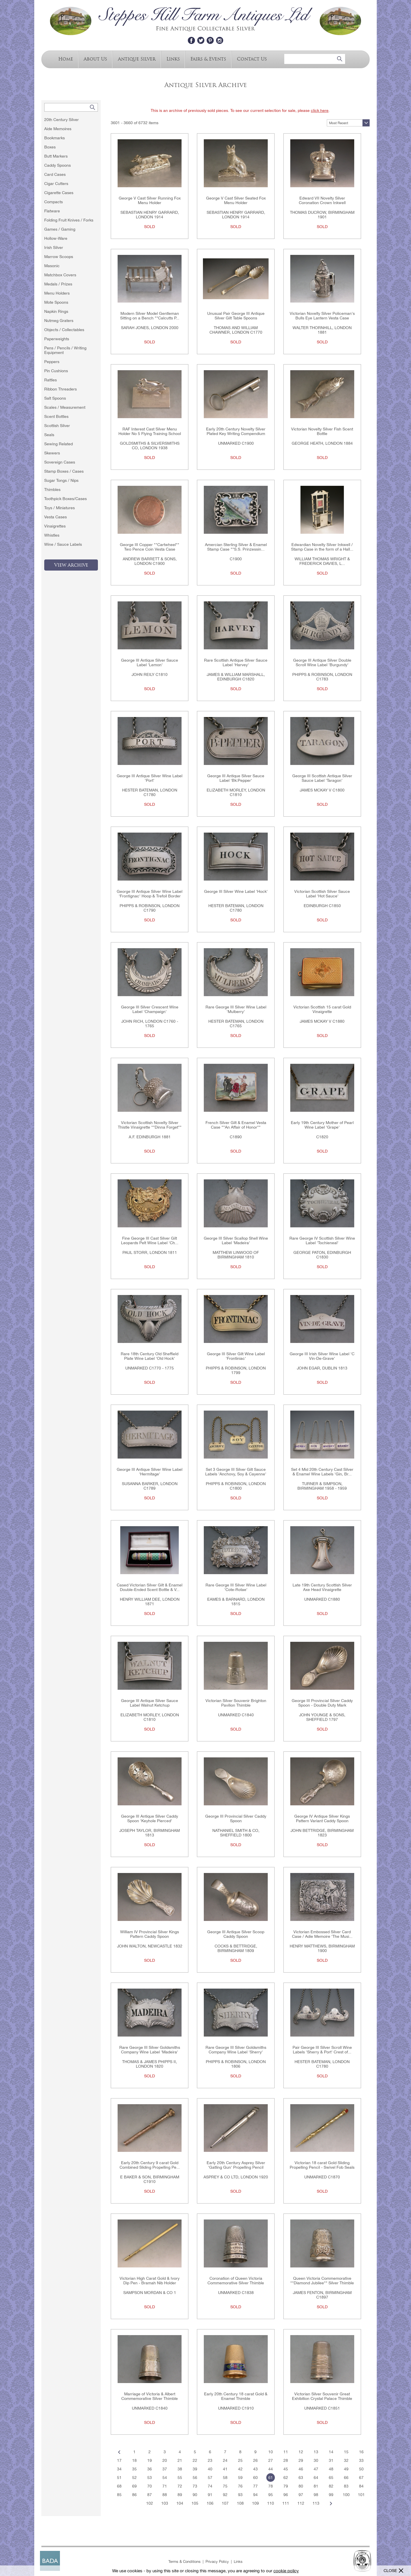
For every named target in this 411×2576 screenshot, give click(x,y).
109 (255, 2503)
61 (270, 2477)
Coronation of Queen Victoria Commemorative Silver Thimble (235, 2280)
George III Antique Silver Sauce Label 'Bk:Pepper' (235, 778)
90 (195, 2494)
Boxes (50, 147)
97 (301, 2494)
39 (195, 2469)
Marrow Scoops (58, 256)
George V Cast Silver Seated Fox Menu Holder (236, 200)
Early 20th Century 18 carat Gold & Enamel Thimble (235, 2396)
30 (316, 2460)
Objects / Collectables (64, 329)
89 (180, 2494)
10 (270, 2452)
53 (149, 2477)
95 (270, 2494)
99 (331, 2494)
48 (331, 2469)
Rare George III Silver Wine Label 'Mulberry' (236, 1009)
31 (331, 2460)
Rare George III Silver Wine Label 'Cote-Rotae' (236, 1587)
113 (316, 2503)
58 (225, 2477)
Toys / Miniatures (59, 507)
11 (285, 2452)
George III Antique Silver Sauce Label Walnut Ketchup (149, 1702)
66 (346, 2477)
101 (361, 2494)
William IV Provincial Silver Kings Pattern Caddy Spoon (149, 1934)
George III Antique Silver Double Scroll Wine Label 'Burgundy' (322, 662)
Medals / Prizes (58, 284)
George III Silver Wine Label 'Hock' (236, 891)
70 (149, 2486)
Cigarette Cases (58, 192)
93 (240, 2494)
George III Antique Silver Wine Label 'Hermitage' (149, 1471)
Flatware (52, 211)
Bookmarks (54, 138)
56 (195, 2477)
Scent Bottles (56, 416)
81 (316, 2486)
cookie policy (286, 2570)
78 (270, 2486)
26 (255, 2460)
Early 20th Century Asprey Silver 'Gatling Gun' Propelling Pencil (236, 2165)
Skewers (52, 453)
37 (164, 2469)
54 (164, 2477)
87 (149, 2494)
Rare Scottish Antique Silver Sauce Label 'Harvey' (235, 662)
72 (180, 2486)
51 (119, 2477)
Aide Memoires (57, 128)
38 (180, 2469)
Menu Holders (57, 293)
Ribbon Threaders (60, 389)
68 (119, 2486)
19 (149, 2460)
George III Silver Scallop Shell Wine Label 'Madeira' (236, 1240)
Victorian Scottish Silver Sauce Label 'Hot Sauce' (322, 893)
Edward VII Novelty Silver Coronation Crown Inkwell (322, 200)
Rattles (50, 380)
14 (331, 2452)
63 (301, 2477)
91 (210, 2494)
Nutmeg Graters (58, 320)
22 (195, 2460)
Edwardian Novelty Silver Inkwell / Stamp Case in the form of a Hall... (322, 546)
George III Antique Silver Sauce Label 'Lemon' (149, 662)
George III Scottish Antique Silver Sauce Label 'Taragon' (322, 778)
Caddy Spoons (57, 165)
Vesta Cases (55, 517)
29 (301, 2460)
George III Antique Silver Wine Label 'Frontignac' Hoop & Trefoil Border (149, 893)
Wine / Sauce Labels (63, 544)
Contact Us (252, 58)
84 (361, 2486)
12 (301, 2452)
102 (149, 2503)
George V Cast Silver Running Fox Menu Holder (150, 200)
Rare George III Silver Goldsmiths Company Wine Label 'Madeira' (149, 2049)
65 (331, 2477)
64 (316, 2477)
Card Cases (55, 174)
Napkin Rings (56, 311)
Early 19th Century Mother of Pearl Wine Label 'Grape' (322, 1124)
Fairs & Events (208, 58)
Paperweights (56, 339)
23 (210, 2460)
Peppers (51, 361)
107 (225, 2503)
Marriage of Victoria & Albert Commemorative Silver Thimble (149, 2396)
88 (164, 2494)
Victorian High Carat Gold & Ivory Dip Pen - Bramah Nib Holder (150, 2280)
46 (301, 2469)
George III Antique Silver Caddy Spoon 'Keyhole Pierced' (149, 1818)
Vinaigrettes (55, 526)
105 (195, 2503)
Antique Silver (137, 58)
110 (270, 2503)
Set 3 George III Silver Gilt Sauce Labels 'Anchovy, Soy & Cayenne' (235, 1471)
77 (255, 2486)
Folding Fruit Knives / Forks (68, 220)
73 (195, 2486)
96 (285, 2494)
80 (301, 2486)
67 (361, 2477)
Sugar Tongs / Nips (61, 480)
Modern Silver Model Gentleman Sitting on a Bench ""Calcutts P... (149, 315)
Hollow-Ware (55, 238)
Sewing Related (58, 444)
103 (164, 2503)
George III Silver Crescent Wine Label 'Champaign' (149, 1009)
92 (225, 2494)
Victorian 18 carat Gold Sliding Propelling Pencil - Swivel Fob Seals (322, 2165)
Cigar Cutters (56, 183)
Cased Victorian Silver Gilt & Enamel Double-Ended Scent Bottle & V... (149, 1587)
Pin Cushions (56, 370)
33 (361, 2460)
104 (179, 2503)
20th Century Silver (61, 119)
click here (320, 110)
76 (240, 2486)
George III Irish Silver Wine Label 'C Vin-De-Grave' (322, 1356)
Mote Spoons (56, 302)
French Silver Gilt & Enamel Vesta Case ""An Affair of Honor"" (236, 1124)
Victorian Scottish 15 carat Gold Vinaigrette (322, 1009)
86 (134, 2494)
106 (210, 2503)
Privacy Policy (217, 2561)
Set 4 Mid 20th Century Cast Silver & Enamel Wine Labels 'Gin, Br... (322, 1471)
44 (270, 2469)
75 (225, 2486)
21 (180, 2460)
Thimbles (52, 489)
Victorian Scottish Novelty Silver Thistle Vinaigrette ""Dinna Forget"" (150, 1124)
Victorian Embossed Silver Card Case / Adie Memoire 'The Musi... (322, 1934)
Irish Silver (53, 247)
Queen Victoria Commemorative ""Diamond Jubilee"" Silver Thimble (322, 2280)
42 (240, 2469)
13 (316, 2452)
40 (210, 2469)
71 (164, 2486)
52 (134, 2477)
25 (240, 2460)
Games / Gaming (59, 229)
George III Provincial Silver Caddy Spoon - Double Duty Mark (322, 1702)
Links (173, 58)
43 (255, 2469)
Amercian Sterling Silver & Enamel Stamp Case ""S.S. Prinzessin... (236, 546)
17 (119, 2460)
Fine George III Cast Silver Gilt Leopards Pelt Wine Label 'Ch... (149, 1240)
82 (331, 2486)
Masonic (52, 265)
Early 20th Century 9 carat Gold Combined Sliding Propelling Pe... (150, 2165)
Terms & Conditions (184, 2561)
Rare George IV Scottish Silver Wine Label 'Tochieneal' (322, 1240)
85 (119, 2494)
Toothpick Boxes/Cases (65, 498)
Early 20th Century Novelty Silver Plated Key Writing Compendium (235, 431)
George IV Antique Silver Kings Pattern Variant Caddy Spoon (322, 1818)
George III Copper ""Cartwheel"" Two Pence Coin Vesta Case (149, 546)
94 (255, 2494)
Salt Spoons (55, 398)
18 (134, 2460)
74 (210, 2486)
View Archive (71, 565)
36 (149, 2469)
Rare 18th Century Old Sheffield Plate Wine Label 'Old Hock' (149, 1356)
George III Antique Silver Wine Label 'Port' (149, 778)
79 (285, 2486)
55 (180, 2477)
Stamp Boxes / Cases (64, 471)
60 (255, 2477)
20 (164, 2460)
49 (346, 2469)
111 (285, 2503)
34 (119, 2469)
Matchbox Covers (60, 275)
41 (225, 2469)
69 (134, 2486)
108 (240, 2503)
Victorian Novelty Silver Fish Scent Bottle (322, 431)
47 (316, 2469)
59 (240, 2477)
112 (300, 2503)
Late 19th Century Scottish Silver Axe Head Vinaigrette (322, 1587)
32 (346, 2460)
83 (346, 2486)
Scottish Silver (57, 425)
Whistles (51, 535)
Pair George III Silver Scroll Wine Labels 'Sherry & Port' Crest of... (322, 2049)
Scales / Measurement (64, 407)
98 (316, 2494)
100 (346, 2494)
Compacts (53, 202)
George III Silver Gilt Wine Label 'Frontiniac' (236, 1356)
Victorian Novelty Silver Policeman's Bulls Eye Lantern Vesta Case (322, 315)
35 (134, 2469)
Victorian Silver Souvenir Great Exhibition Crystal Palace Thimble (322, 2396)
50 (361, 2469)
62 (285, 2477)
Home (65, 58)
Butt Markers (56, 156)
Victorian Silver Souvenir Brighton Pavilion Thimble (236, 1702)
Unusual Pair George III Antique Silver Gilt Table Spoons (236, 315)
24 (225, 2460)
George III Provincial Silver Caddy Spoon (235, 1818)
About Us (95, 58)
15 (346, 2452)
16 (361, 2452)
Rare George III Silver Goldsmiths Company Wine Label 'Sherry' (236, 2049)
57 (210, 2477)
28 (285, 2460)
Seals (49, 434)
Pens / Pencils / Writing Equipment (65, 350)
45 (285, 2469)
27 (270, 2460)
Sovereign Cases (59, 462)
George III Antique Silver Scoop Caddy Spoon (235, 1934)
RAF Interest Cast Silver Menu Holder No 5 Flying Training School (149, 431)
